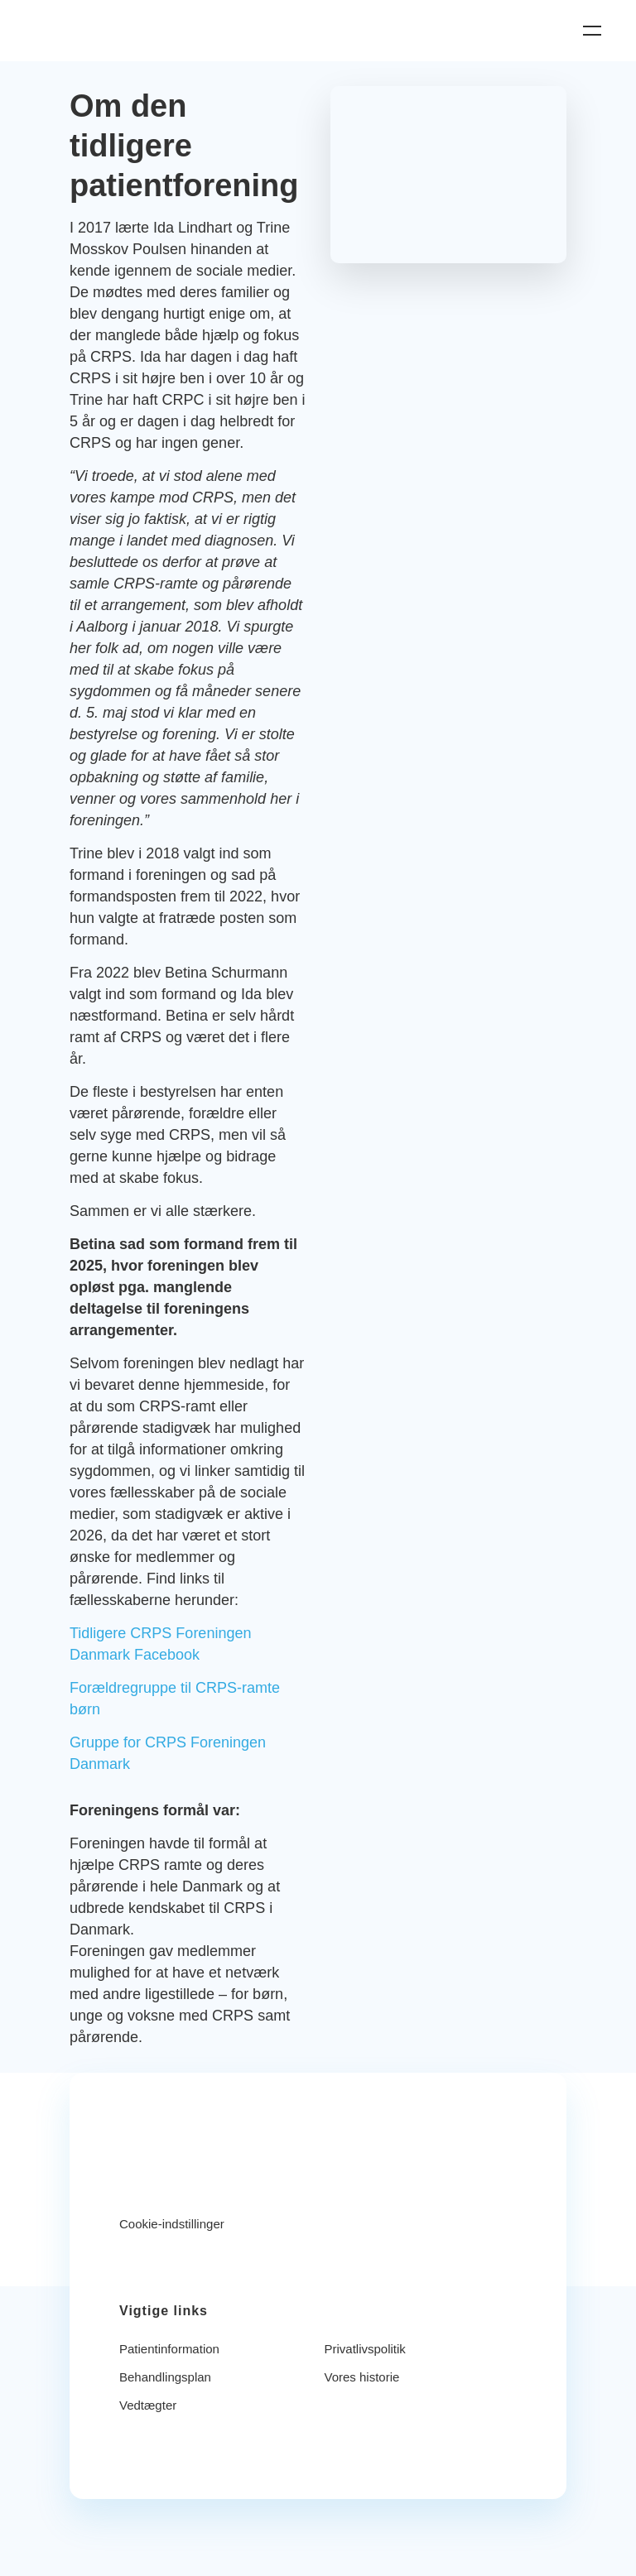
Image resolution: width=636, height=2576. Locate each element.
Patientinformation (169, 2349)
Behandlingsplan (165, 2377)
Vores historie (362, 2377)
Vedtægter (147, 2405)
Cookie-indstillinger (171, 2224)
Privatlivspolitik (365, 2349)
